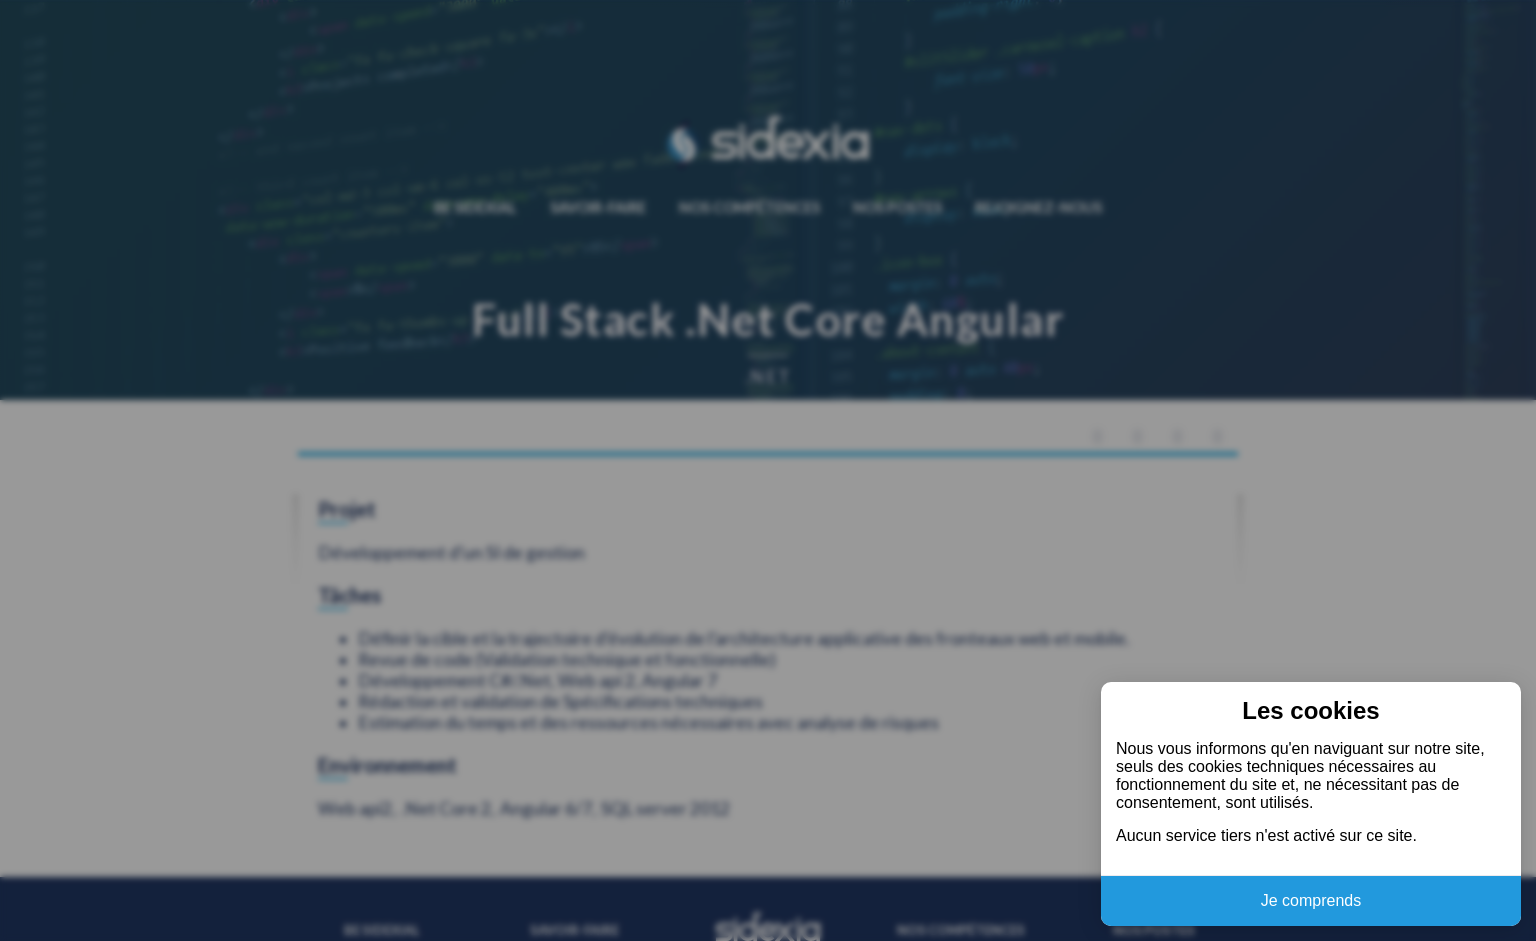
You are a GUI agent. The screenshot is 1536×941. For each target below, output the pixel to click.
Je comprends (1311, 900)
